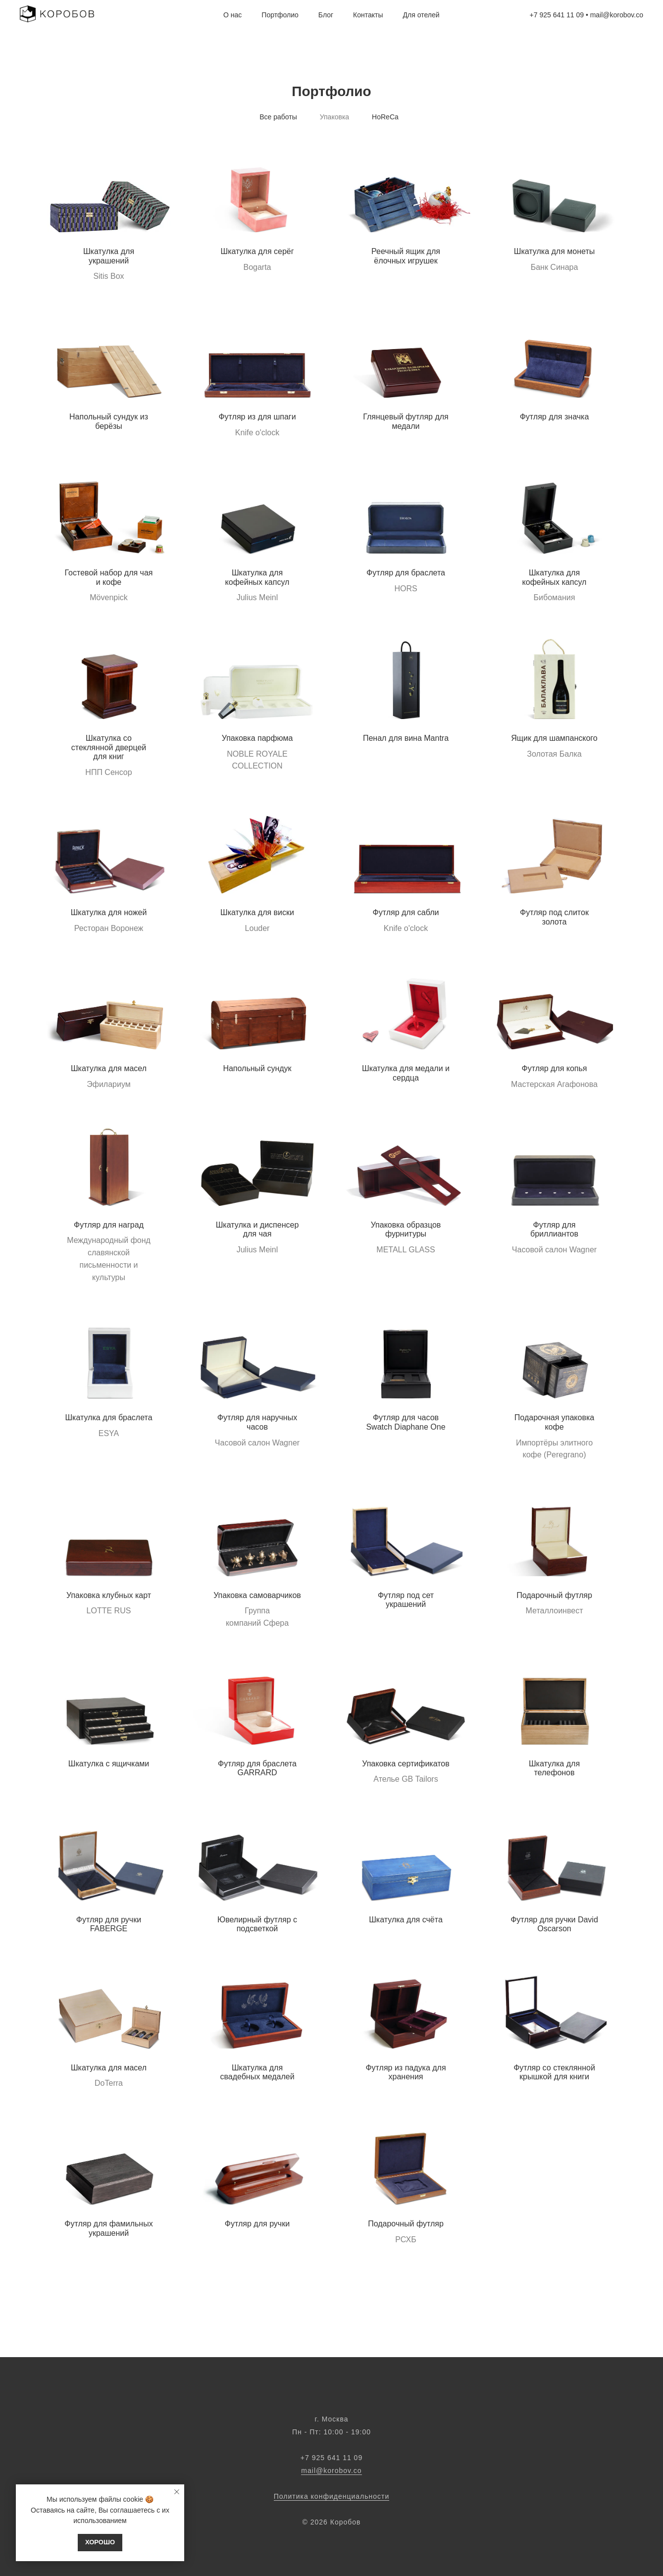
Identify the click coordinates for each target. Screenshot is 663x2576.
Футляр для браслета (405, 572)
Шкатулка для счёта (406, 1919)
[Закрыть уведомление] (177, 2492)
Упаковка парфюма (257, 738)
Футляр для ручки (257, 2223)
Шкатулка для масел (109, 1068)
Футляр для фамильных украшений (108, 2228)
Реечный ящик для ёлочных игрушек (405, 256)
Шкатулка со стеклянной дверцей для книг (108, 747)
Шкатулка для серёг (257, 251)
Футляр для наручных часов (257, 1422)
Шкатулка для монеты (554, 251)
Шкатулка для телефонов (554, 1768)
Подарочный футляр (554, 1595)
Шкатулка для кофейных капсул (257, 577)
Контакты (368, 15)
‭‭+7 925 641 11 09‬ (331, 2458)
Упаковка (334, 117)
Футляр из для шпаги (257, 416)
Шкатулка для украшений (108, 256)
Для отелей (421, 15)
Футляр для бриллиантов (554, 1229)
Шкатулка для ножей (109, 912)
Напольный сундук (257, 1068)
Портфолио (280, 15)
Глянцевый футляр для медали (406, 421)
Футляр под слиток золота (554, 917)
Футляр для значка (554, 416)
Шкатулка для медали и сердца (406, 1073)
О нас (232, 15)
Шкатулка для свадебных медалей (257, 2072)
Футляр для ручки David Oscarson (554, 1924)
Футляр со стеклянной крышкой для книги (554, 2072)
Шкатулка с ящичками (108, 1763)
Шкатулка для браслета (108, 1417)
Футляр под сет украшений (406, 1600)
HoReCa (385, 117)
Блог (325, 15)
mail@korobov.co (331, 2470)
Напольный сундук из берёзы (108, 421)
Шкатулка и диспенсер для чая (257, 1229)
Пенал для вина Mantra (406, 738)
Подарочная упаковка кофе (554, 1422)
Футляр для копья (554, 1068)
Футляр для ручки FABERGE (108, 1924)
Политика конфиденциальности (332, 2496)
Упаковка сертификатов (406, 1763)
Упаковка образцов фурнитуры (406, 1229)
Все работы (278, 117)
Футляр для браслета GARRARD (257, 1768)
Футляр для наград (109, 1225)
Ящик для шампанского (554, 738)
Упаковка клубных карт (108, 1595)
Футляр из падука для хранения (405, 2072)
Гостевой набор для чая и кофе (109, 577)
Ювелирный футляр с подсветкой (257, 1924)
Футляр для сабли (406, 912)
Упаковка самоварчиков (257, 1595)
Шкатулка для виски (257, 912)
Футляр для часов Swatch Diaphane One (405, 1422)
